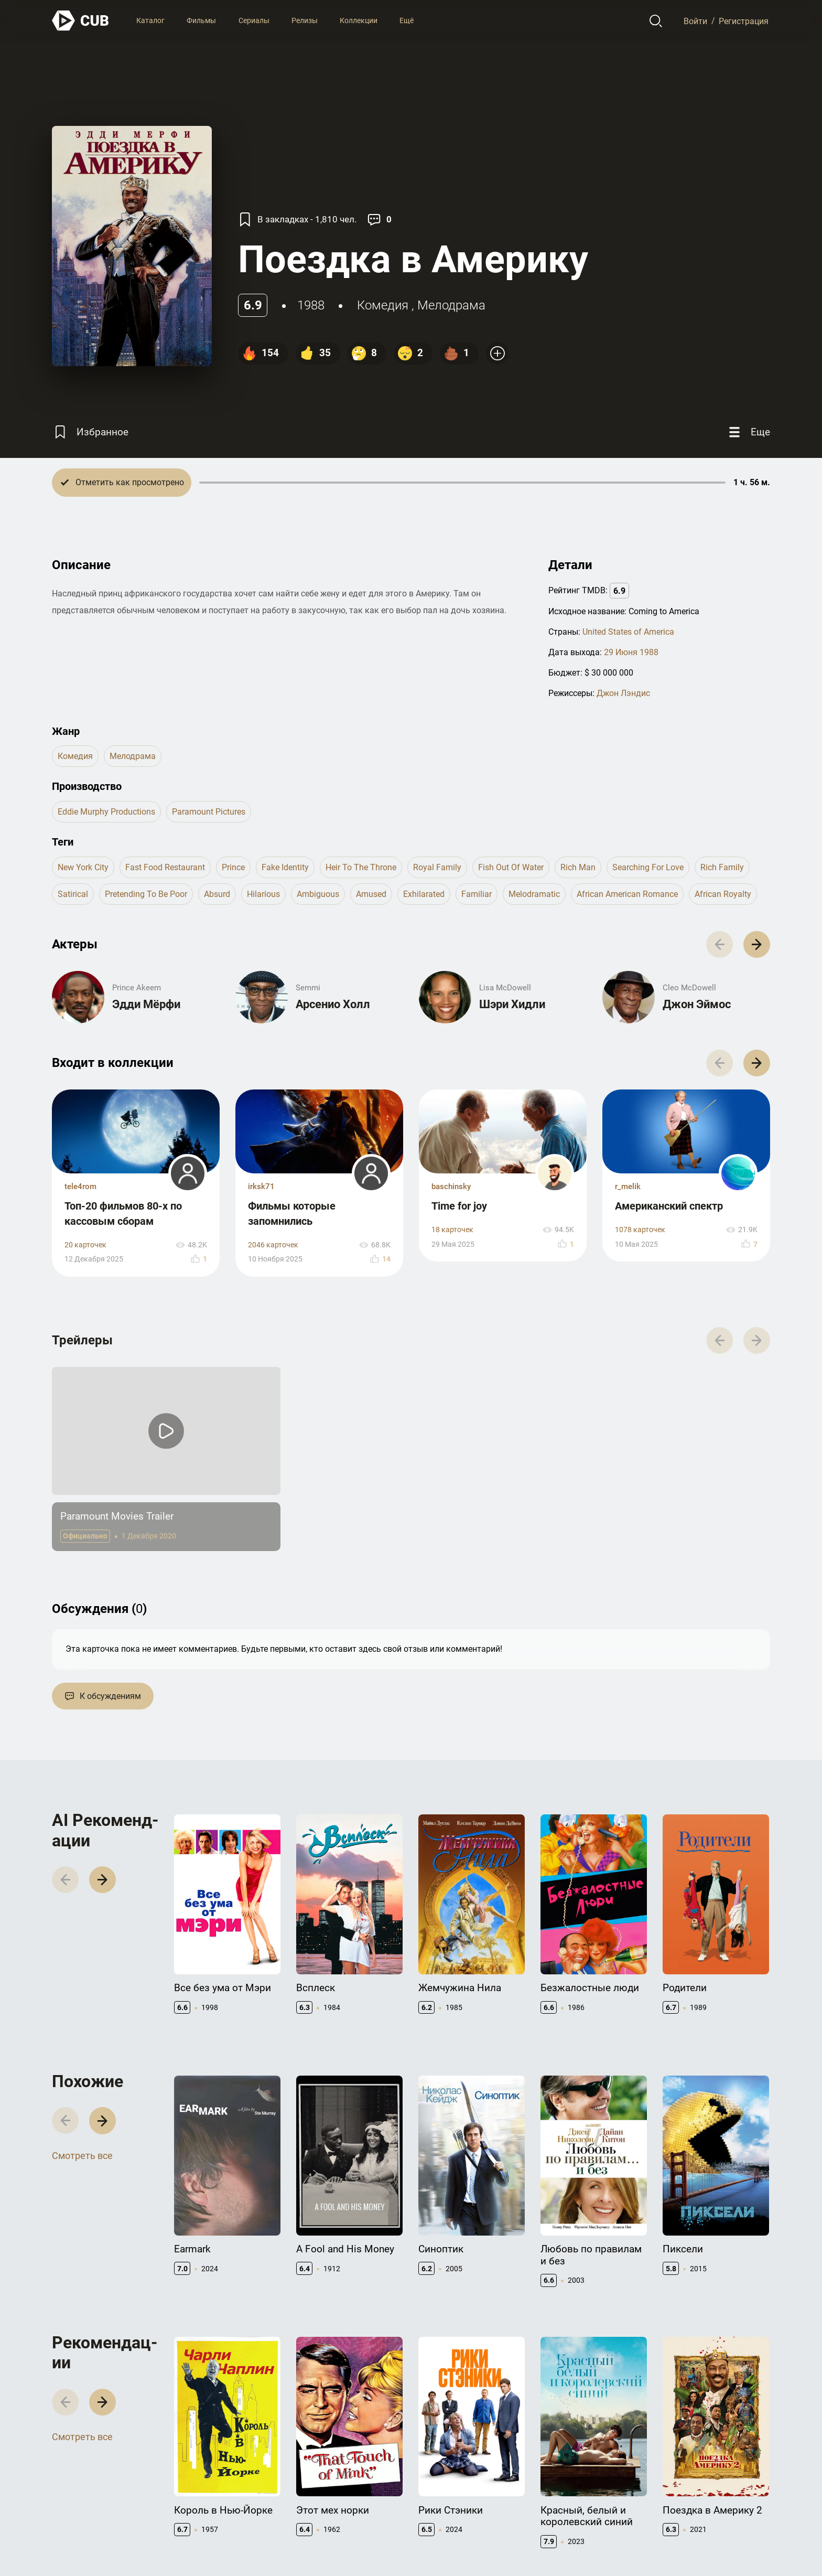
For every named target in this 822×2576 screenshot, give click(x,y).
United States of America (628, 632)
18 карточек (452, 1229)
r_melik (628, 1186)
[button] (756, 944)
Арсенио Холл (333, 1004)
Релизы (304, 20)
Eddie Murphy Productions (106, 812)
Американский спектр (669, 1206)
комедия (382, 305)
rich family (722, 867)
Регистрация (744, 21)
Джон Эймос (697, 1004)
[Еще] (748, 432)
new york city (83, 867)
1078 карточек (640, 1229)
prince (233, 867)
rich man (578, 867)
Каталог (150, 20)
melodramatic (534, 894)
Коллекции (358, 20)
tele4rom (80, 1186)
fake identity (285, 867)
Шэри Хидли (512, 1004)
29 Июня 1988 (631, 652)
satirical (73, 894)
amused (371, 894)
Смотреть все (82, 2155)
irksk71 (261, 1186)
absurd (217, 894)
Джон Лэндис (623, 693)
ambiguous (318, 894)
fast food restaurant (165, 867)
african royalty (723, 894)
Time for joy (459, 1206)
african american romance (627, 894)
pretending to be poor (146, 894)
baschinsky (451, 1186)
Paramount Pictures (208, 812)
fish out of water (511, 867)
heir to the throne (361, 867)
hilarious (263, 894)
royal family (437, 867)
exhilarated (424, 894)
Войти (695, 21)
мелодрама (451, 305)
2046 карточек (273, 1245)
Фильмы (201, 20)
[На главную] (81, 20)
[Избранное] (90, 432)
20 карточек (85, 1245)
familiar (476, 894)
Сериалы (254, 20)
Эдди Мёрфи (146, 1004)
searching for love (648, 867)
